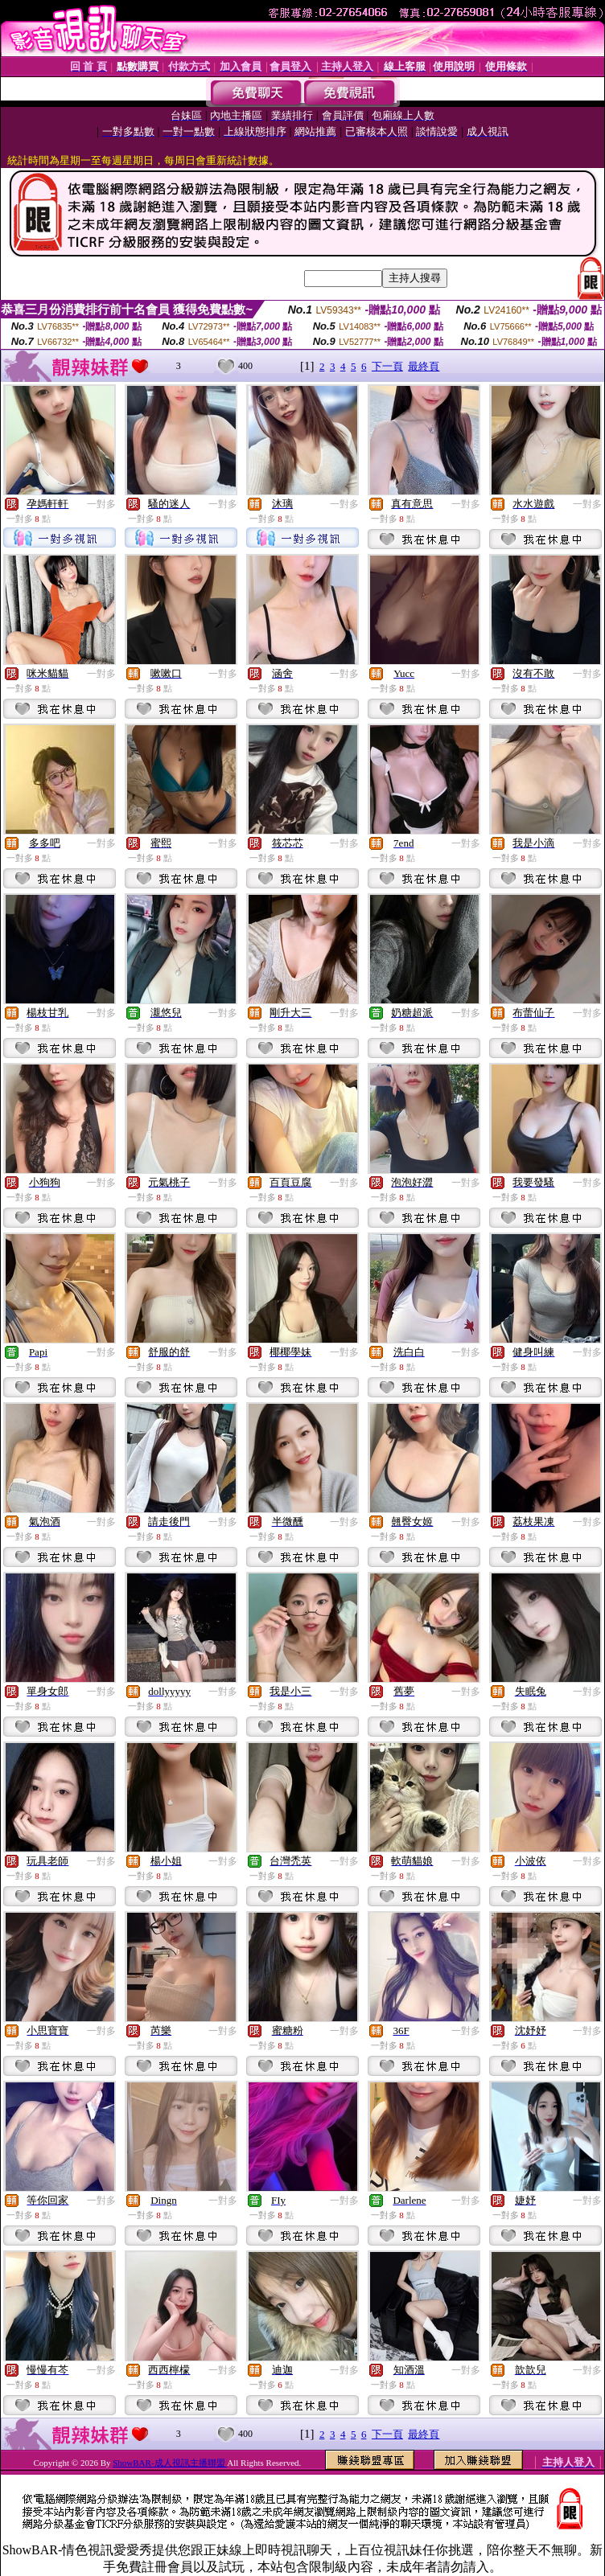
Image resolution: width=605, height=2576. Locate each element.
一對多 (101, 504)
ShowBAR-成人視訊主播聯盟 (170, 2462)
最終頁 (423, 366)
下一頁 (387, 366)
